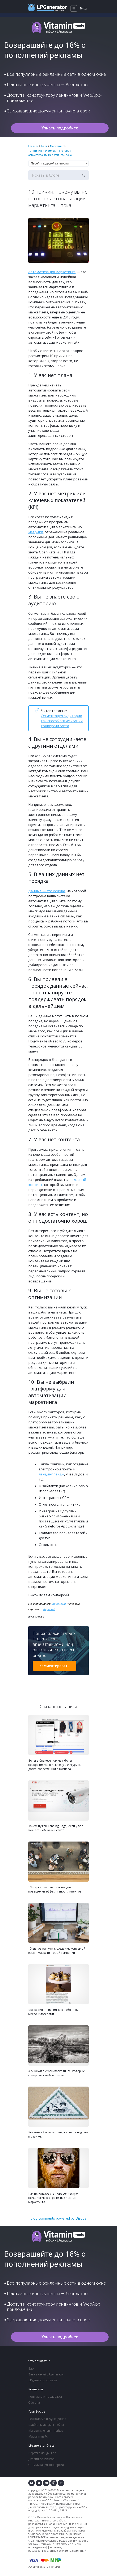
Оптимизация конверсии (46, 2465)
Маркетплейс (38, 2436)
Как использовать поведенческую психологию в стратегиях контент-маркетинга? (53, 2197)
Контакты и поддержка (45, 2397)
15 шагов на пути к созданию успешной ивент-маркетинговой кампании (56, 1950)
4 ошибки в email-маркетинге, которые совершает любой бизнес (56, 2073)
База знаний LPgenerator (46, 2374)
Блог (31, 2368)
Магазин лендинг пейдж (45, 2431)
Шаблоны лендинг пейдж (46, 2425)
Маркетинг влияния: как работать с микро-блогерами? (54, 2012)
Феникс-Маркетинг (65, 2500)
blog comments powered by (58, 2218)
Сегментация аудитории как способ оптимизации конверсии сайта (62, 720)
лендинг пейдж (51, 1474)
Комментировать (54, 1665)
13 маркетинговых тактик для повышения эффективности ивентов (55, 1889)
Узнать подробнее (59, 127)
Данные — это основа (46, 891)
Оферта (34, 2402)
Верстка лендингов (42, 2453)
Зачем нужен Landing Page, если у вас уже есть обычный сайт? (55, 1828)
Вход (83, 8)
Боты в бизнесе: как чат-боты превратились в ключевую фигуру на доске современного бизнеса (54, 1764)
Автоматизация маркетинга (51, 272)
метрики (35, 532)
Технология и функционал (47, 2419)
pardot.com (59, 1603)
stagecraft (49, 1609)
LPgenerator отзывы (42, 2380)
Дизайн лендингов (41, 2459)
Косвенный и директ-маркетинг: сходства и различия (58, 2134)
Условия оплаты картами (44, 2566)
